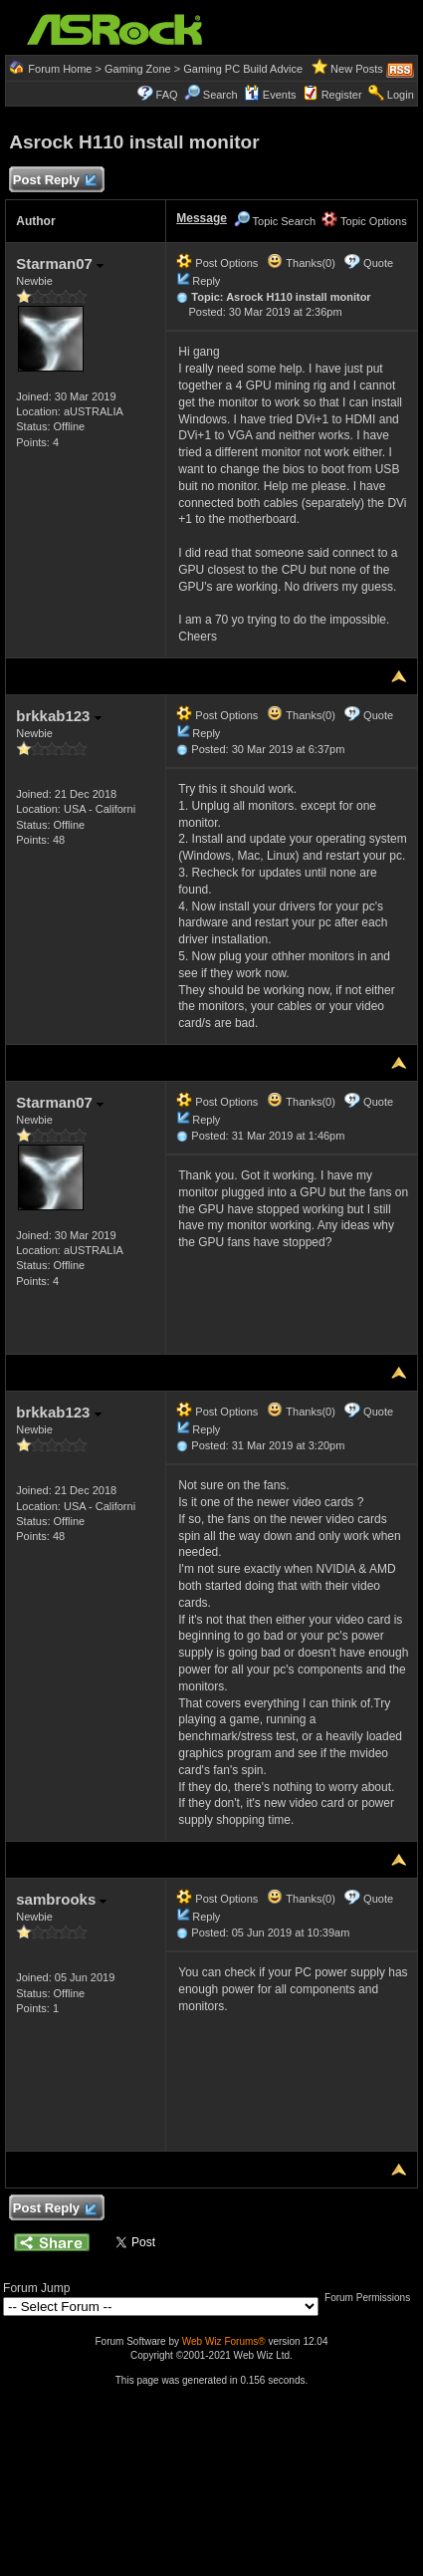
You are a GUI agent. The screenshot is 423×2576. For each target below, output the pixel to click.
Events (270, 95)
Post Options (217, 263)
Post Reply (54, 180)
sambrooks (61, 1899)
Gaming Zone (138, 69)
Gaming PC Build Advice (243, 69)
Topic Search (275, 221)
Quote (378, 263)
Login (400, 95)
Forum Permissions (372, 2297)
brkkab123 (58, 715)
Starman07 (60, 263)
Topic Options (364, 221)
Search (220, 95)
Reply (206, 281)
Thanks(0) (300, 263)
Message (201, 218)
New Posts (356, 69)
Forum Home (60, 69)
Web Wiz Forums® (224, 2341)
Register (341, 95)
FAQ (167, 95)
